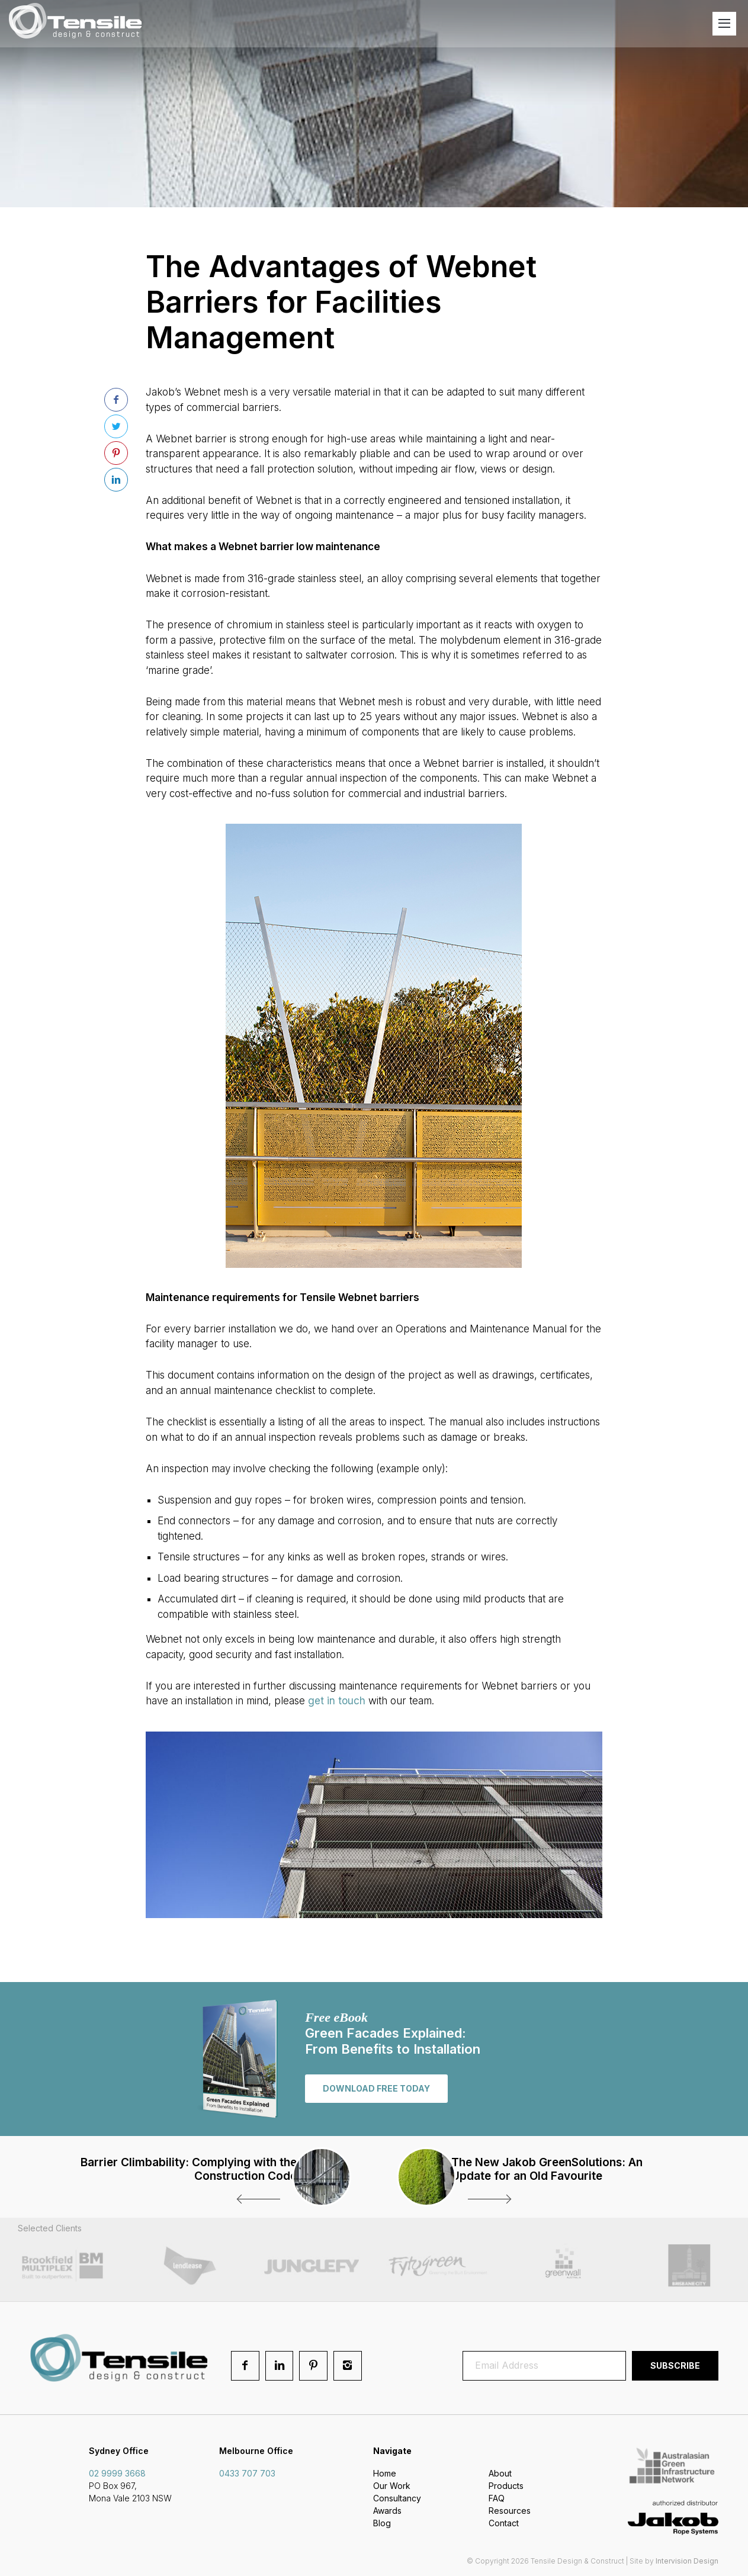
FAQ (497, 2500)
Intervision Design (687, 2562)
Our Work (391, 2487)
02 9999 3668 (117, 2475)
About (500, 2475)
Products (506, 2487)
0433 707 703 (247, 2475)
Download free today (376, 2088)
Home (384, 2475)
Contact (504, 2525)
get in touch (336, 1701)
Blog (382, 2525)
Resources (510, 2512)
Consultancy (397, 2500)
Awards (387, 2512)
